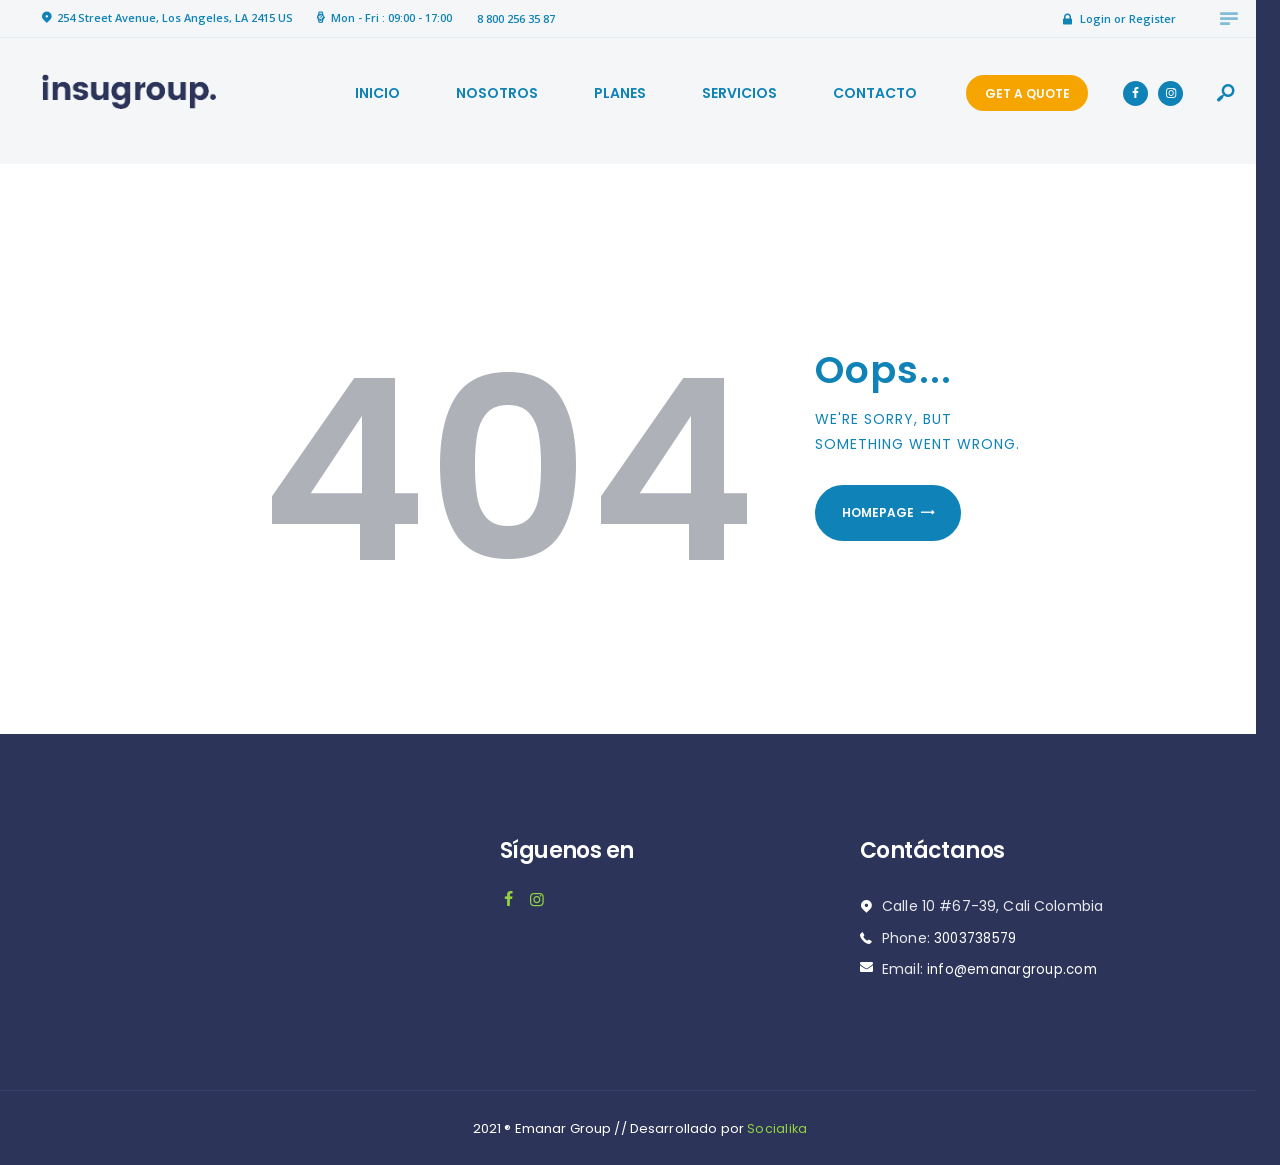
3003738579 (977, 936)
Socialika (777, 1126)
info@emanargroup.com (1015, 967)
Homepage (887, 515)
